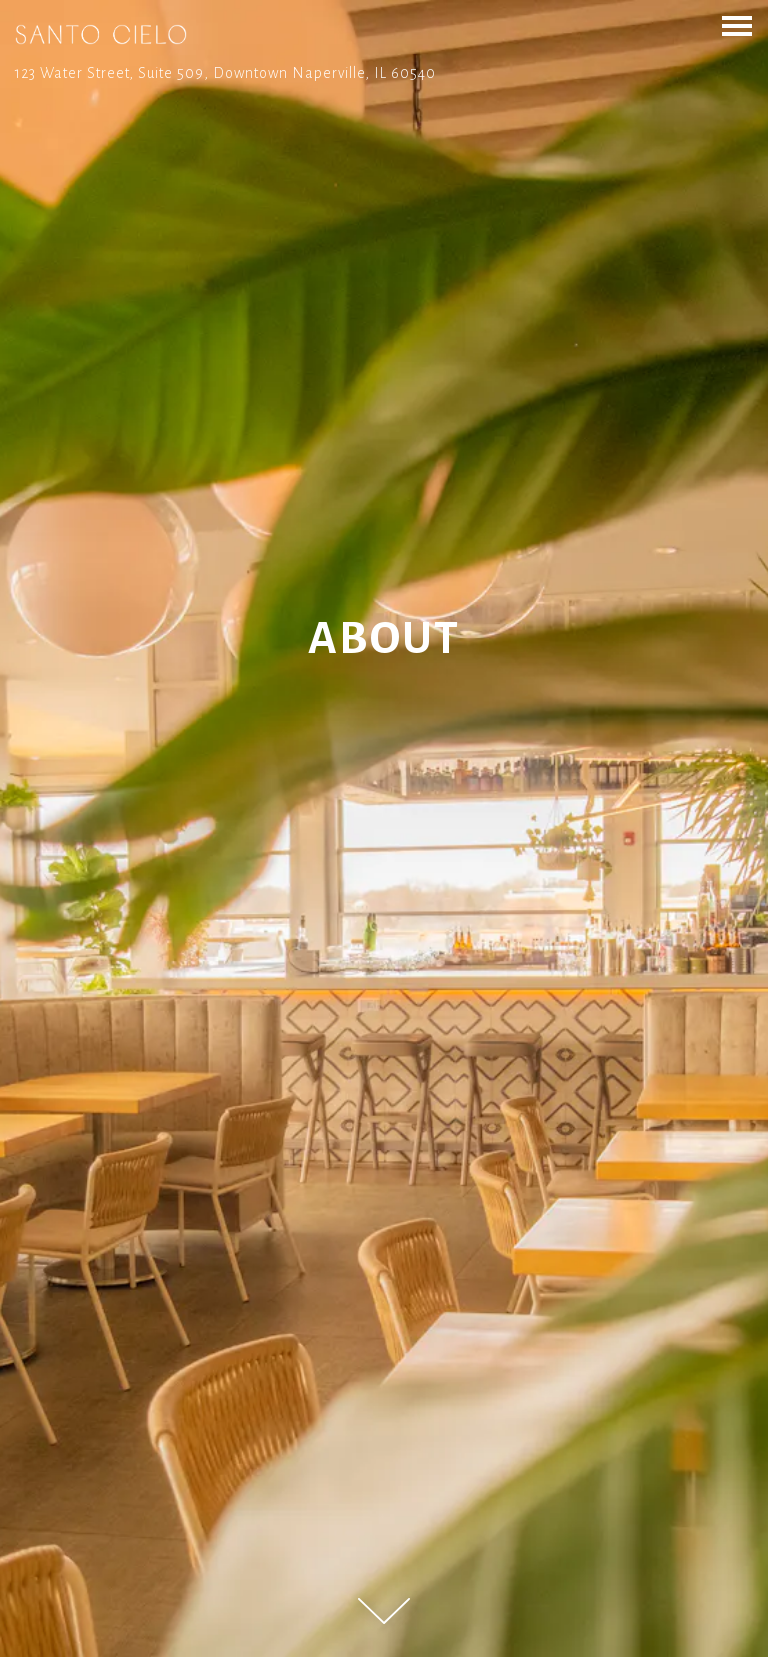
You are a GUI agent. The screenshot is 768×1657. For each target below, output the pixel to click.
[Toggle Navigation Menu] (737, 26)
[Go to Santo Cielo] (384, 73)
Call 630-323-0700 (384, 1637)
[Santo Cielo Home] (101, 34)
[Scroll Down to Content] (384, 1611)
